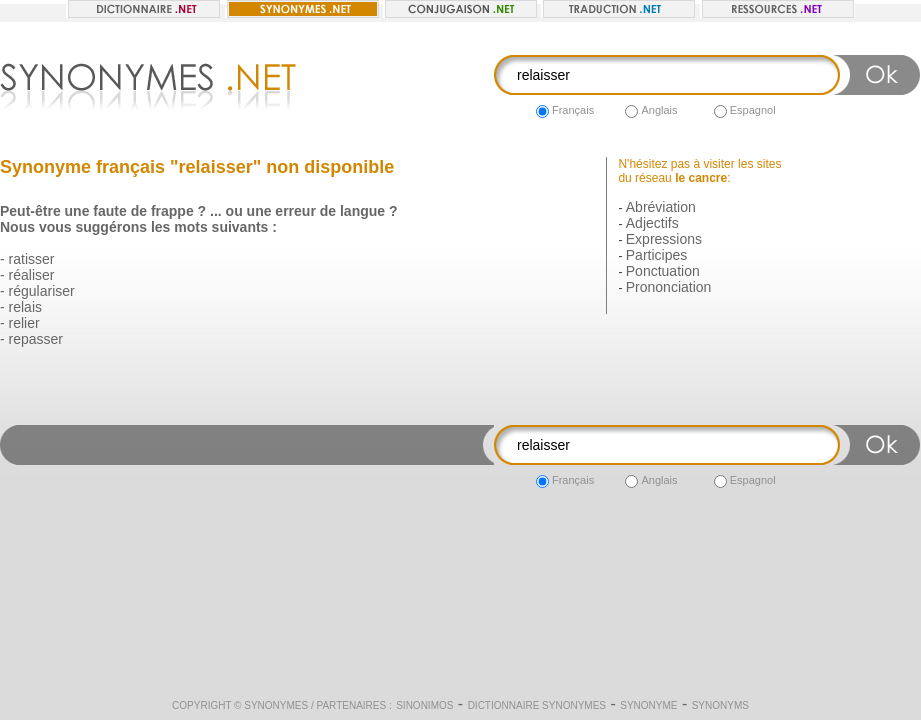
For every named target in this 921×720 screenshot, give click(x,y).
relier (24, 323)
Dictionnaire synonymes (537, 705)
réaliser (32, 275)
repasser (36, 339)
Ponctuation (663, 271)
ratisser (32, 259)
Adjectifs (652, 223)
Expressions (664, 239)
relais (25, 307)
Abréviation (661, 207)
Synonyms (720, 705)
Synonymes (276, 705)
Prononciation (669, 287)
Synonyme (648, 705)
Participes (656, 255)
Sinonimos (424, 705)
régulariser (42, 291)
